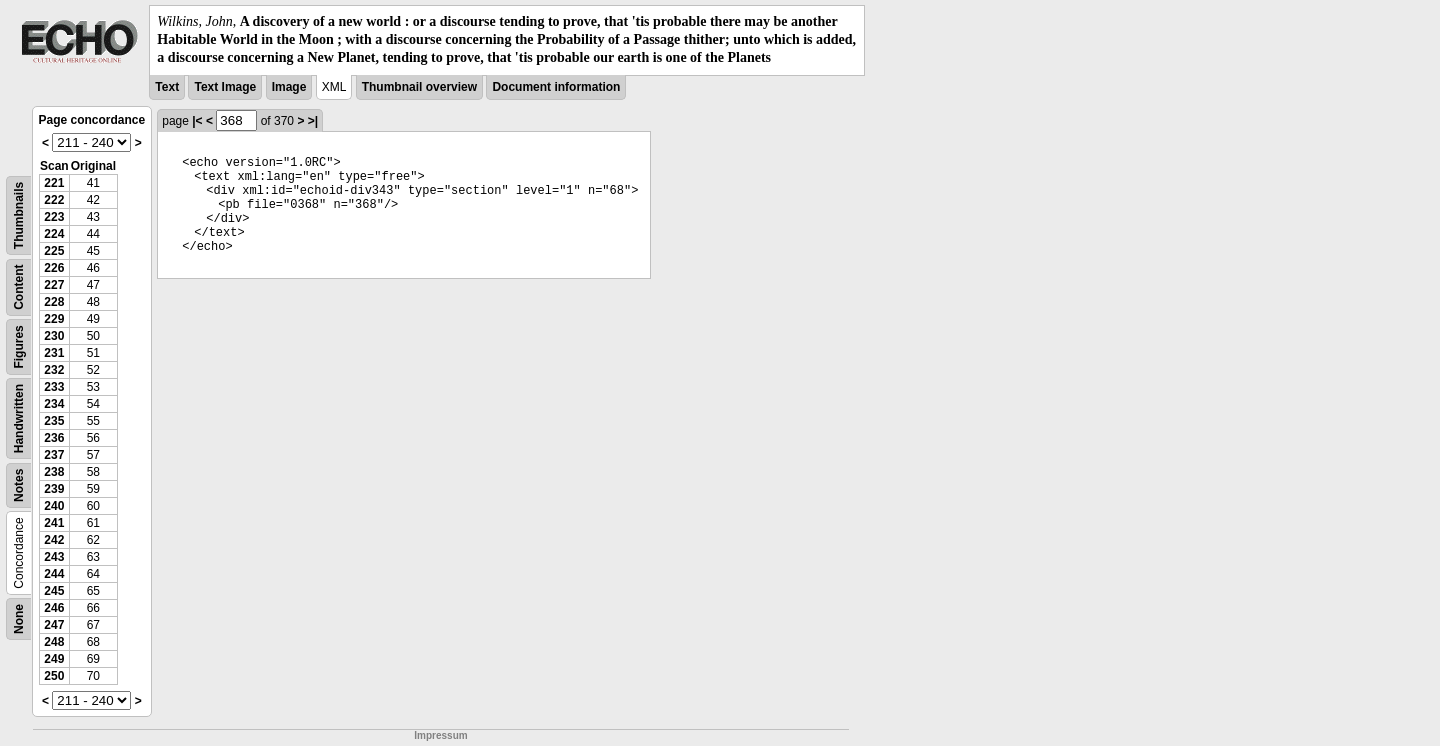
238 (54, 472)
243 (54, 557)
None (19, 619)
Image (289, 87)
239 (54, 489)
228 (54, 302)
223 (54, 217)
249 (54, 659)
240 (54, 506)
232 (54, 370)
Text (167, 87)
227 (54, 285)
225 (54, 251)
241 (54, 523)
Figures (19, 346)
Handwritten (19, 417)
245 (54, 591)
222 (54, 200)
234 (54, 404)
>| (313, 121)
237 (54, 455)
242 (54, 540)
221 (54, 183)
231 (54, 353)
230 (54, 336)
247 (54, 625)
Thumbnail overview (419, 87)
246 (54, 608)
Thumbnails (19, 214)
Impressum (440, 735)
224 (54, 234)
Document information (556, 87)
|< (197, 121)
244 (54, 574)
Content (19, 286)
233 (54, 387)
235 (54, 421)
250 (54, 676)
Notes (19, 484)
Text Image (225, 87)
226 (54, 268)
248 (54, 642)
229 (54, 319)
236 (54, 438)
